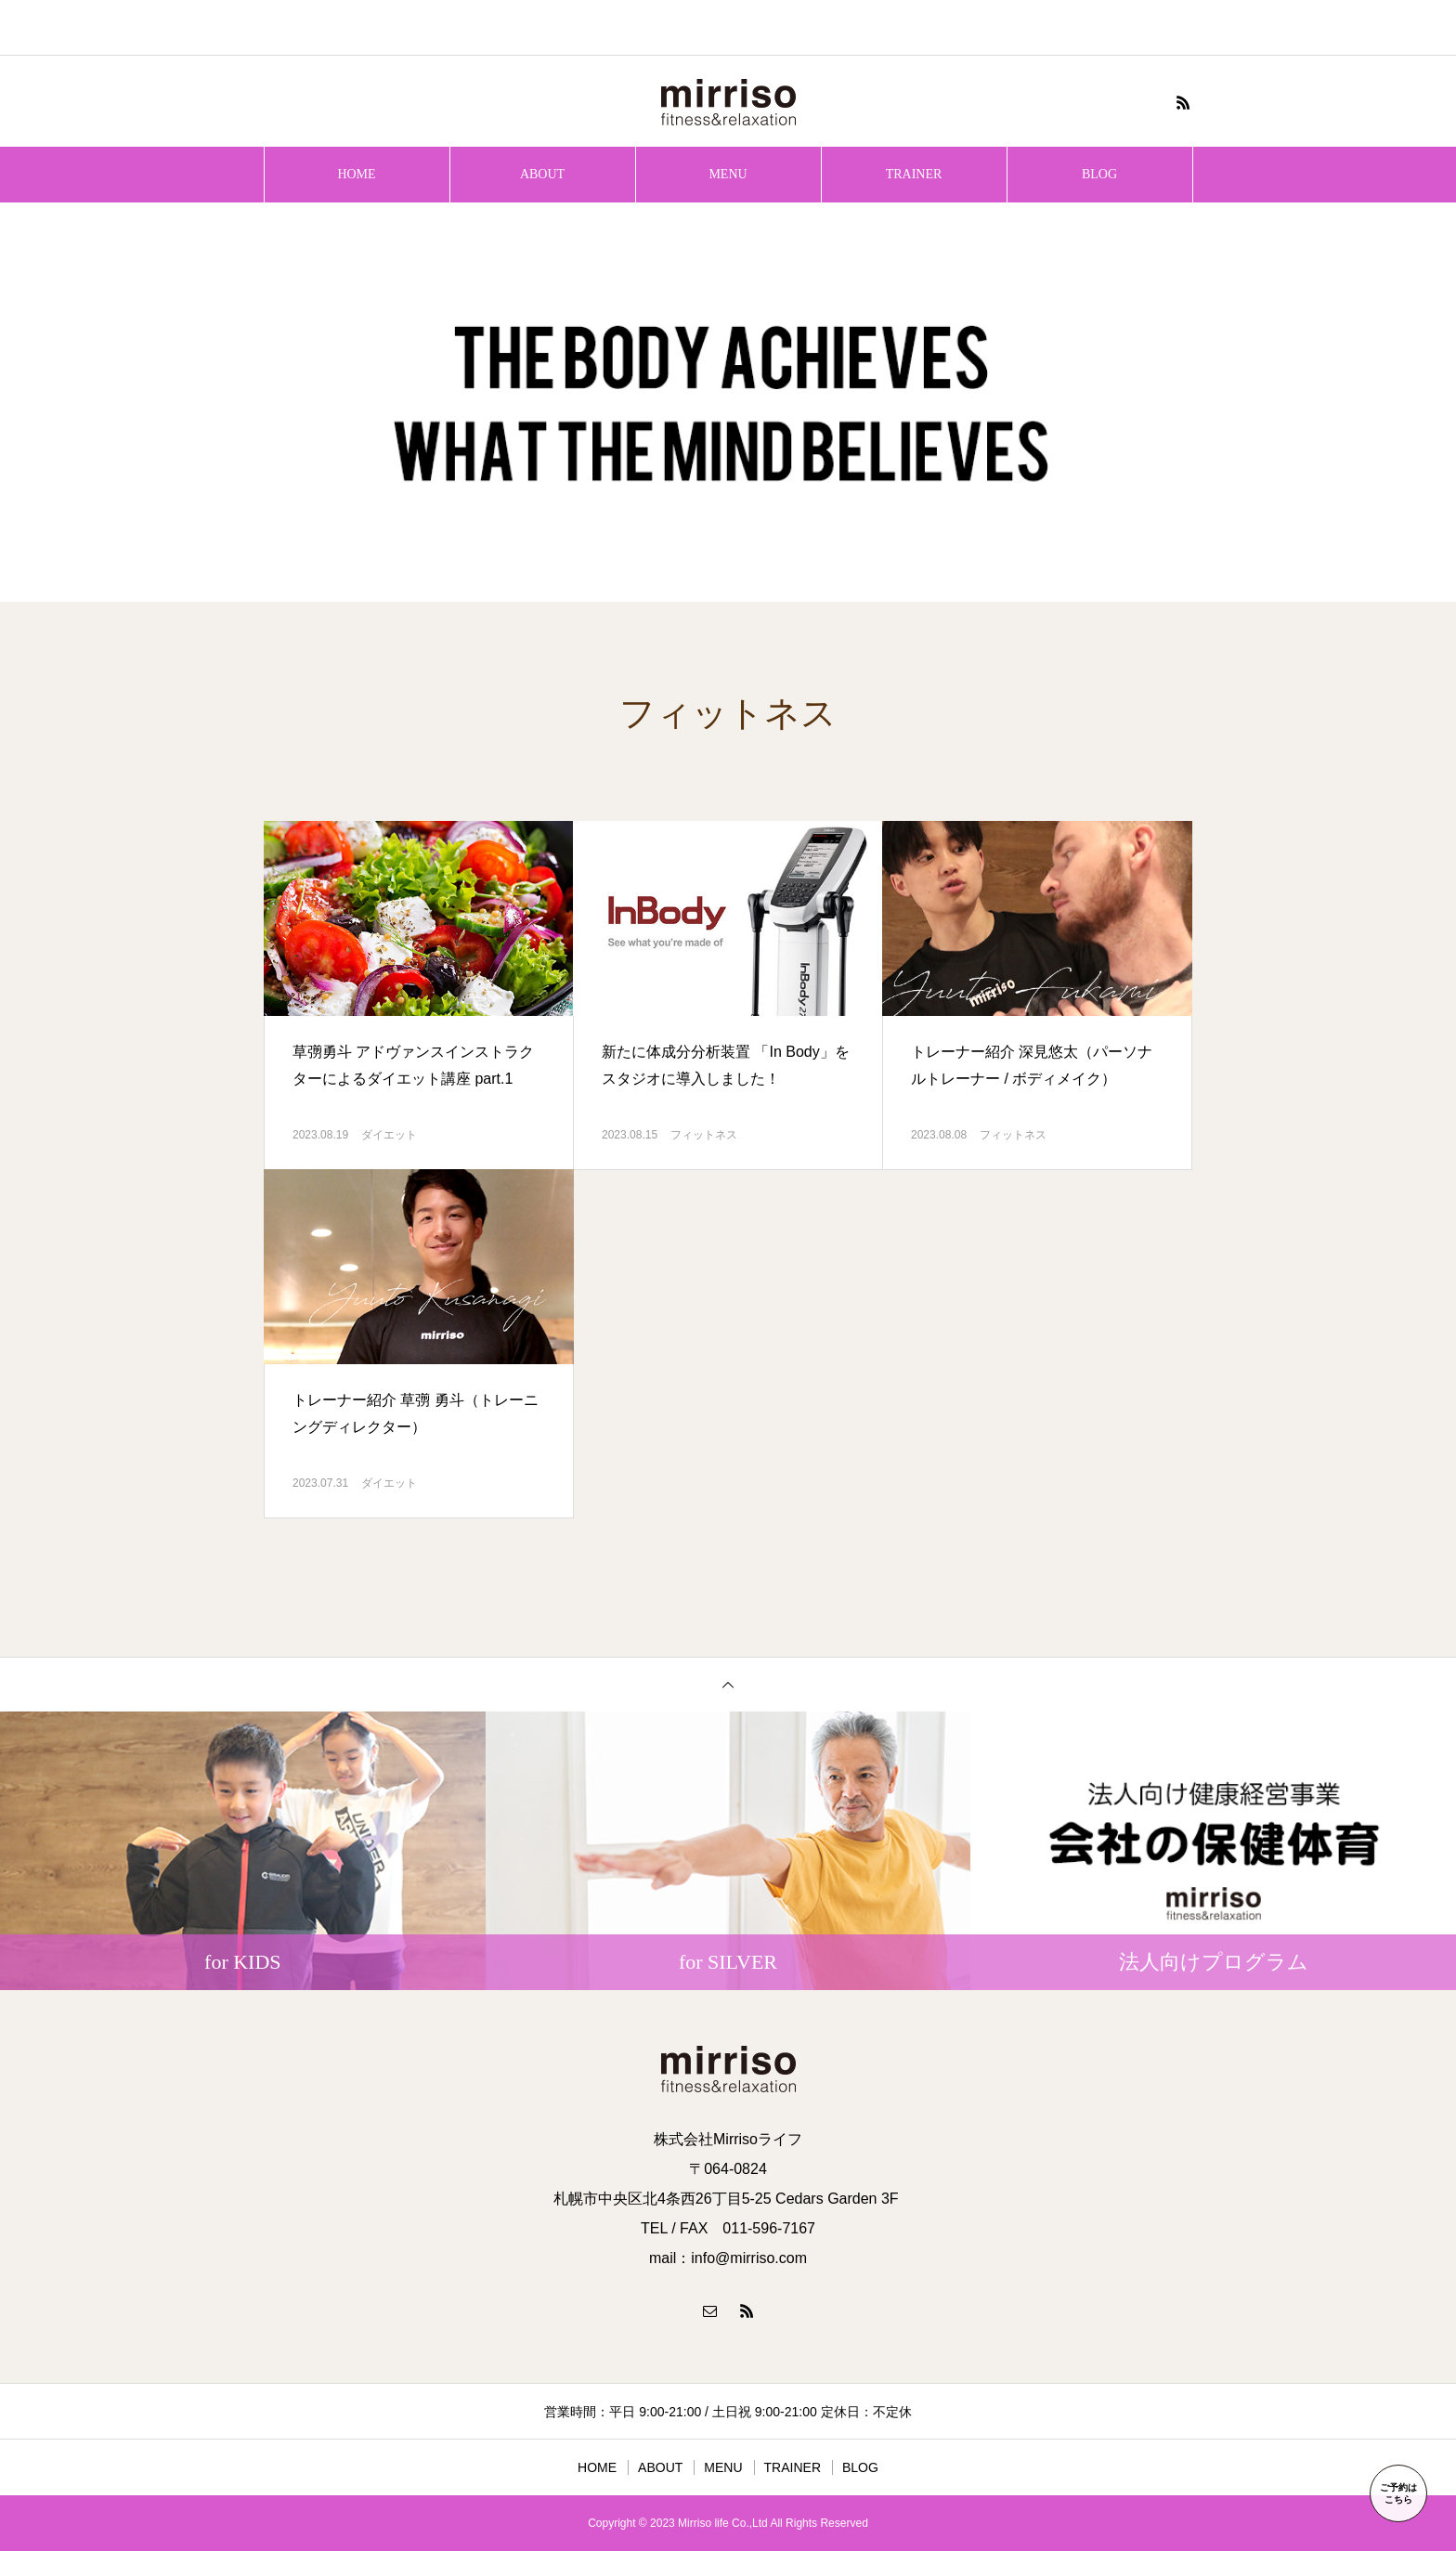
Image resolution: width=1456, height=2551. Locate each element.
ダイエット (389, 1134)
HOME (356, 174)
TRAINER (914, 174)
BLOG (1099, 174)
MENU (727, 174)
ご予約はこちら (1398, 2493)
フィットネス (703, 1134)
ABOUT (542, 174)
